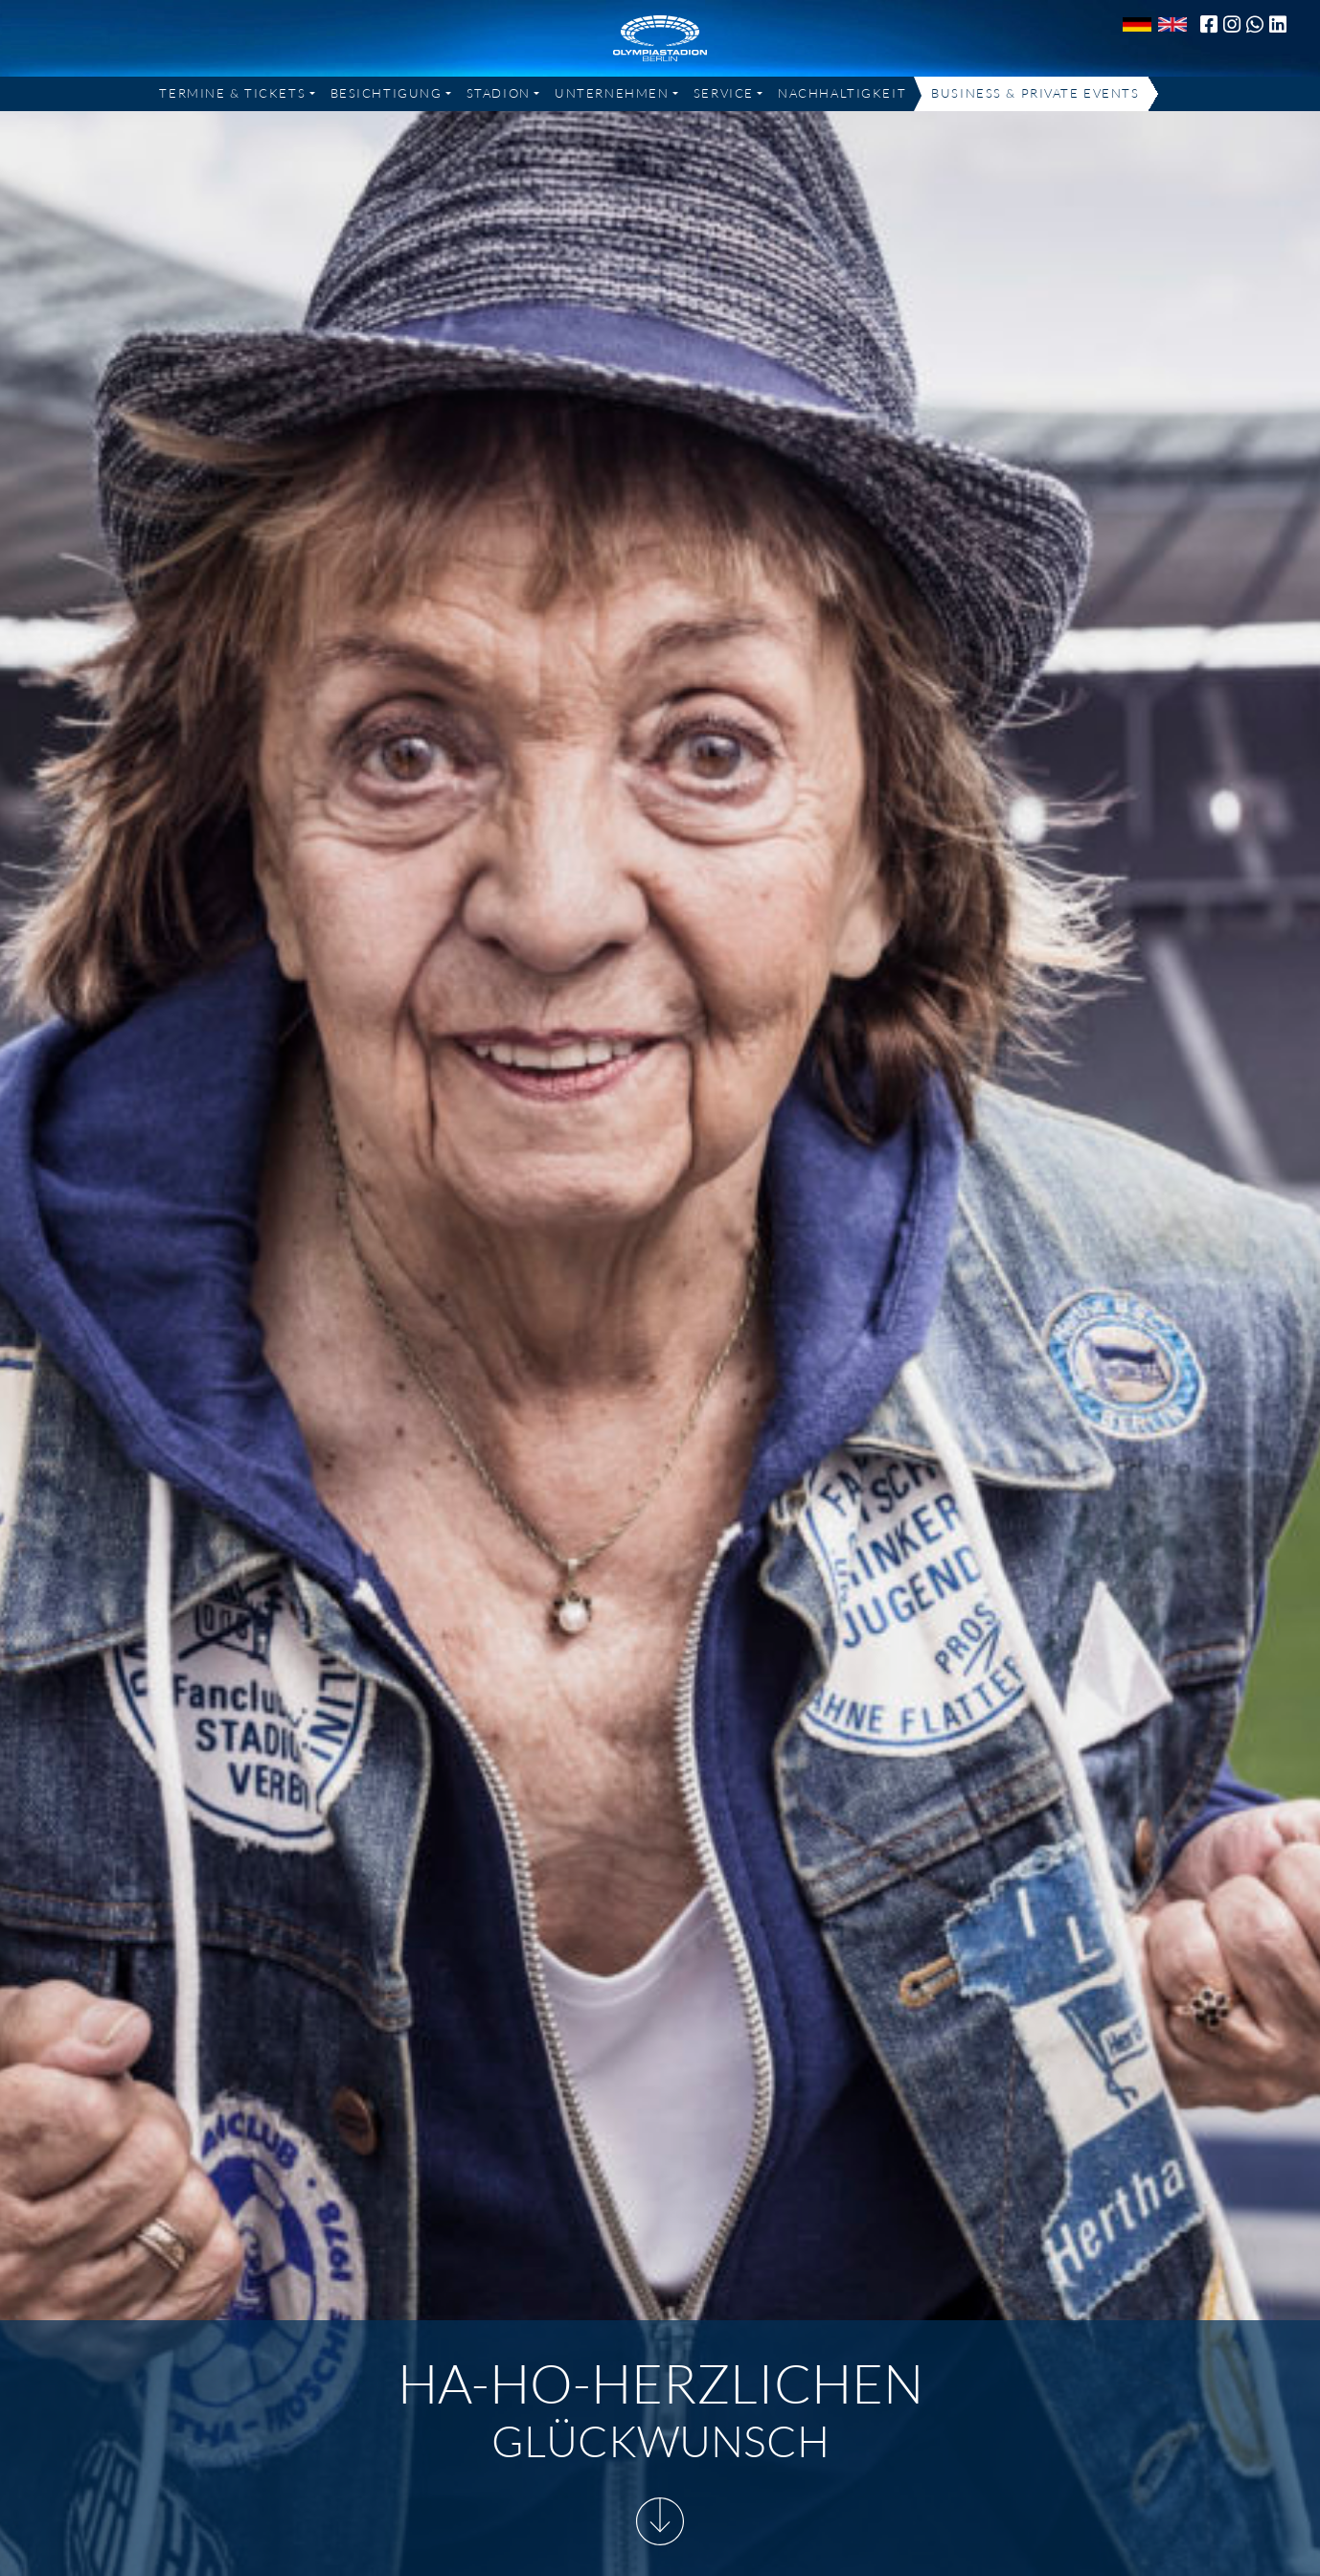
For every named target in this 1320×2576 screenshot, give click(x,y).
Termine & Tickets (232, 93)
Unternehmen (612, 93)
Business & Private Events (1035, 93)
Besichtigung (386, 93)
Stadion (499, 93)
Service (724, 93)
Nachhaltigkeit (842, 93)
